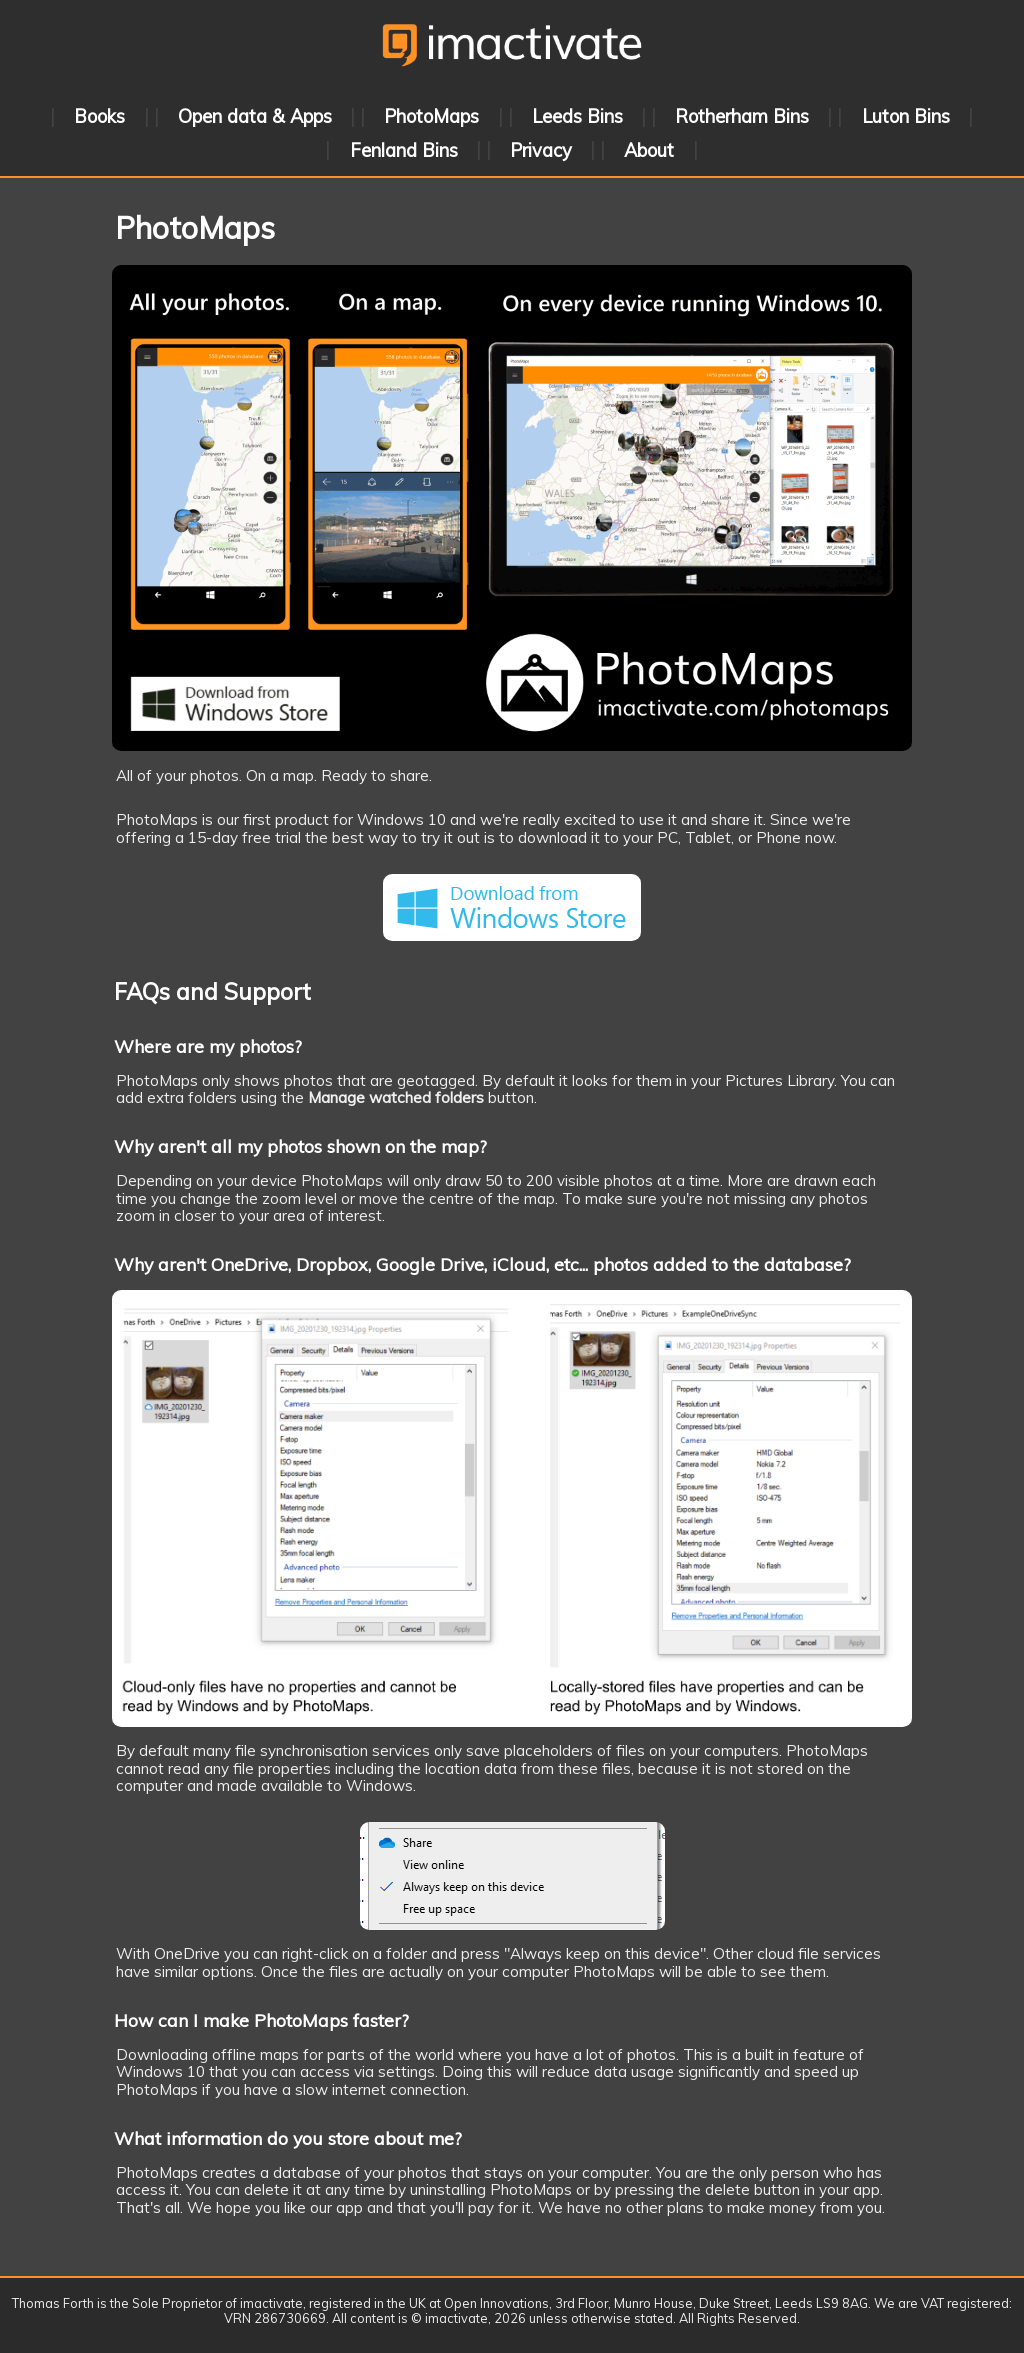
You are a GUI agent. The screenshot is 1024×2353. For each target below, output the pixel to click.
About (649, 149)
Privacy (541, 149)
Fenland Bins (404, 149)
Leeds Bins (577, 116)
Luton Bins (906, 116)
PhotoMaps (431, 116)
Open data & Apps (255, 116)
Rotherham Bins (742, 116)
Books (99, 116)
